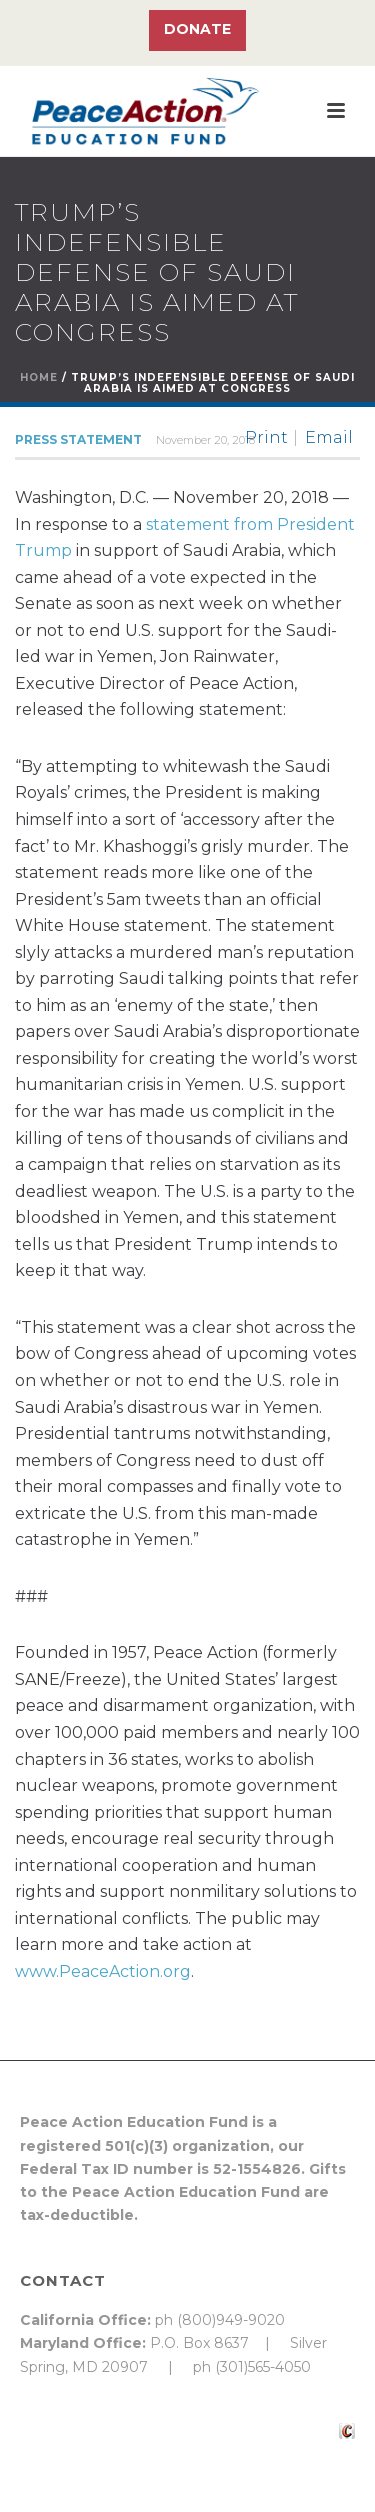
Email (329, 438)
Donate (197, 29)
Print (266, 438)
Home (39, 377)
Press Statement (78, 439)
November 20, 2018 (205, 440)
